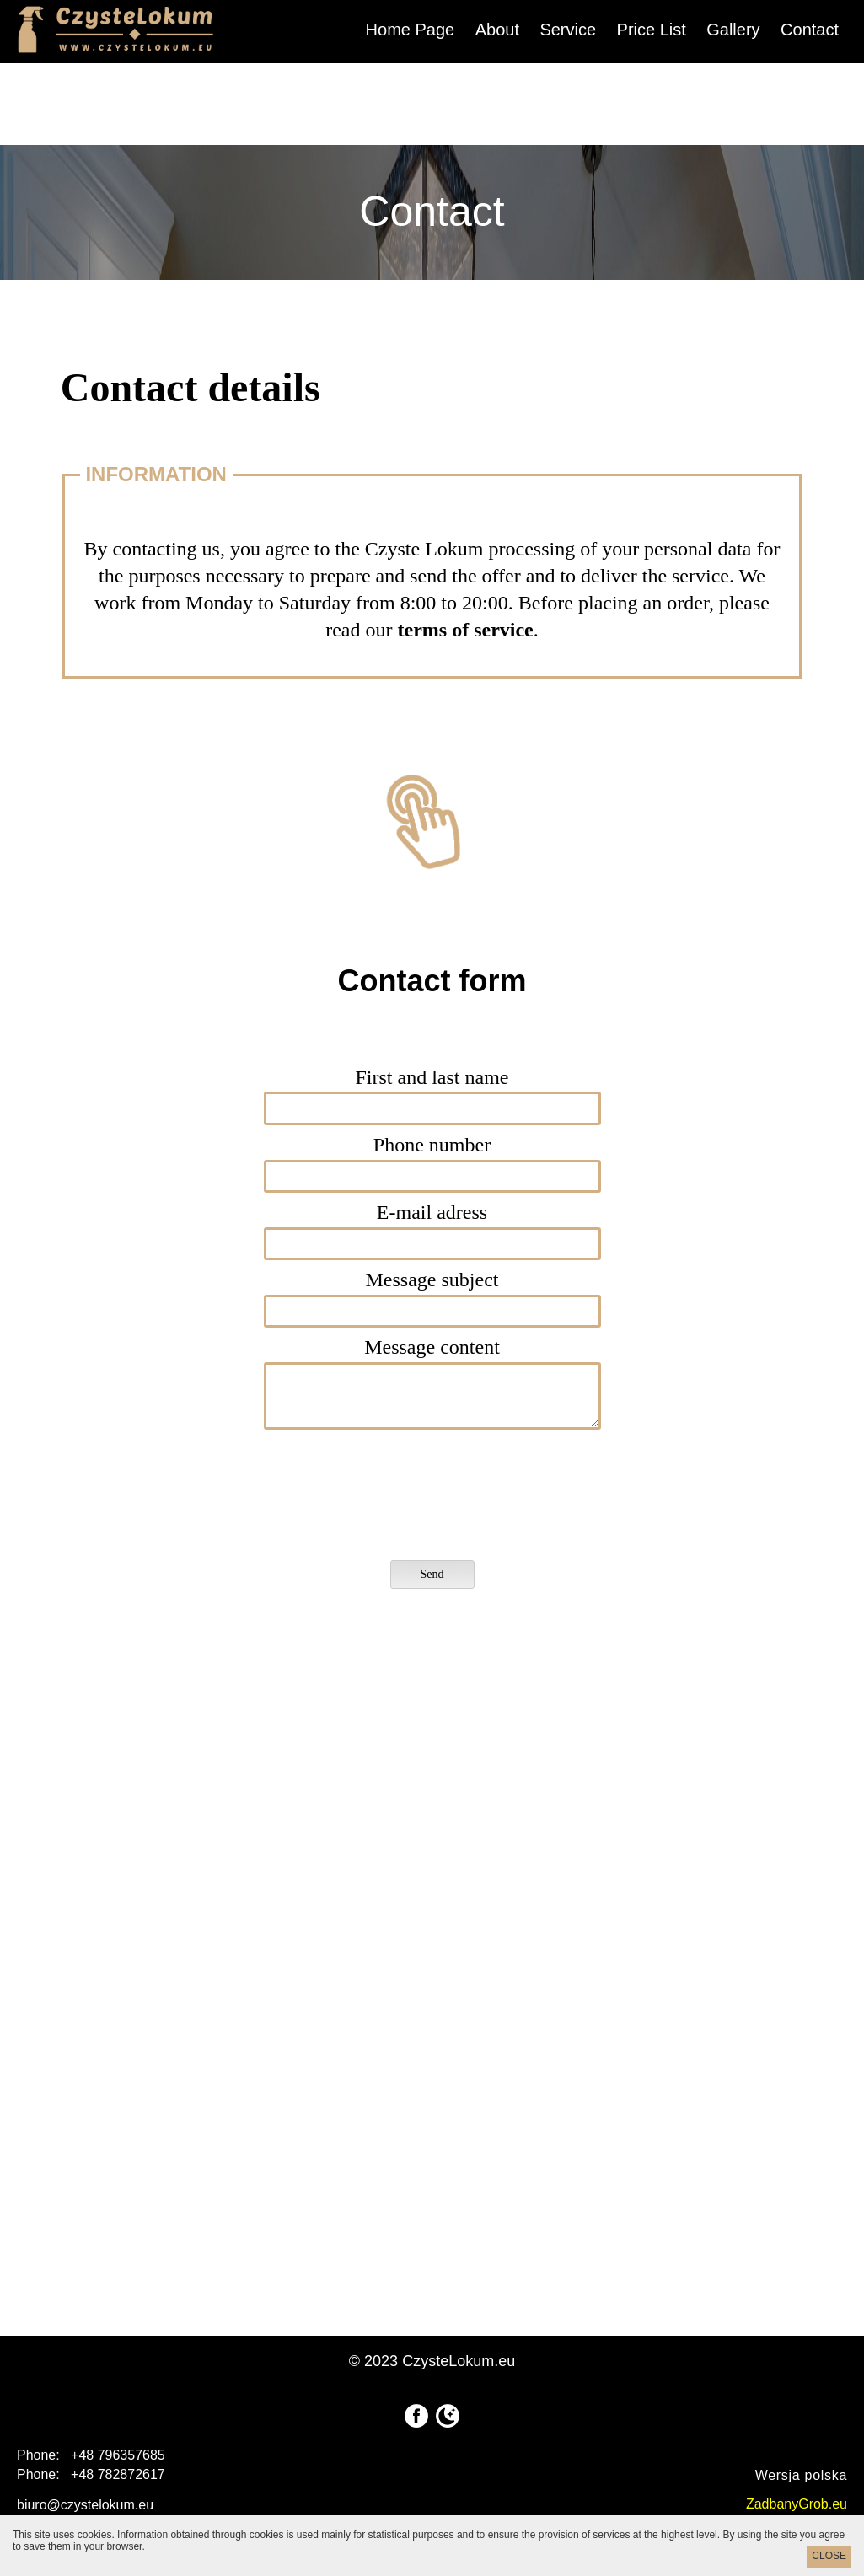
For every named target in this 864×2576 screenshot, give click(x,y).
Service (567, 29)
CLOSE (829, 2556)
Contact (810, 29)
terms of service (466, 630)
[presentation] (411, 1498)
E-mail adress (432, 1212)
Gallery (732, 29)
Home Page (410, 29)
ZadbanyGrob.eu (796, 2504)
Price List (651, 29)
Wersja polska (801, 2475)
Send (432, 1574)
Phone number (432, 1145)
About (497, 29)
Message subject (432, 1280)
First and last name (432, 1077)
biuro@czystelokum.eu (85, 2505)
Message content (432, 1347)
